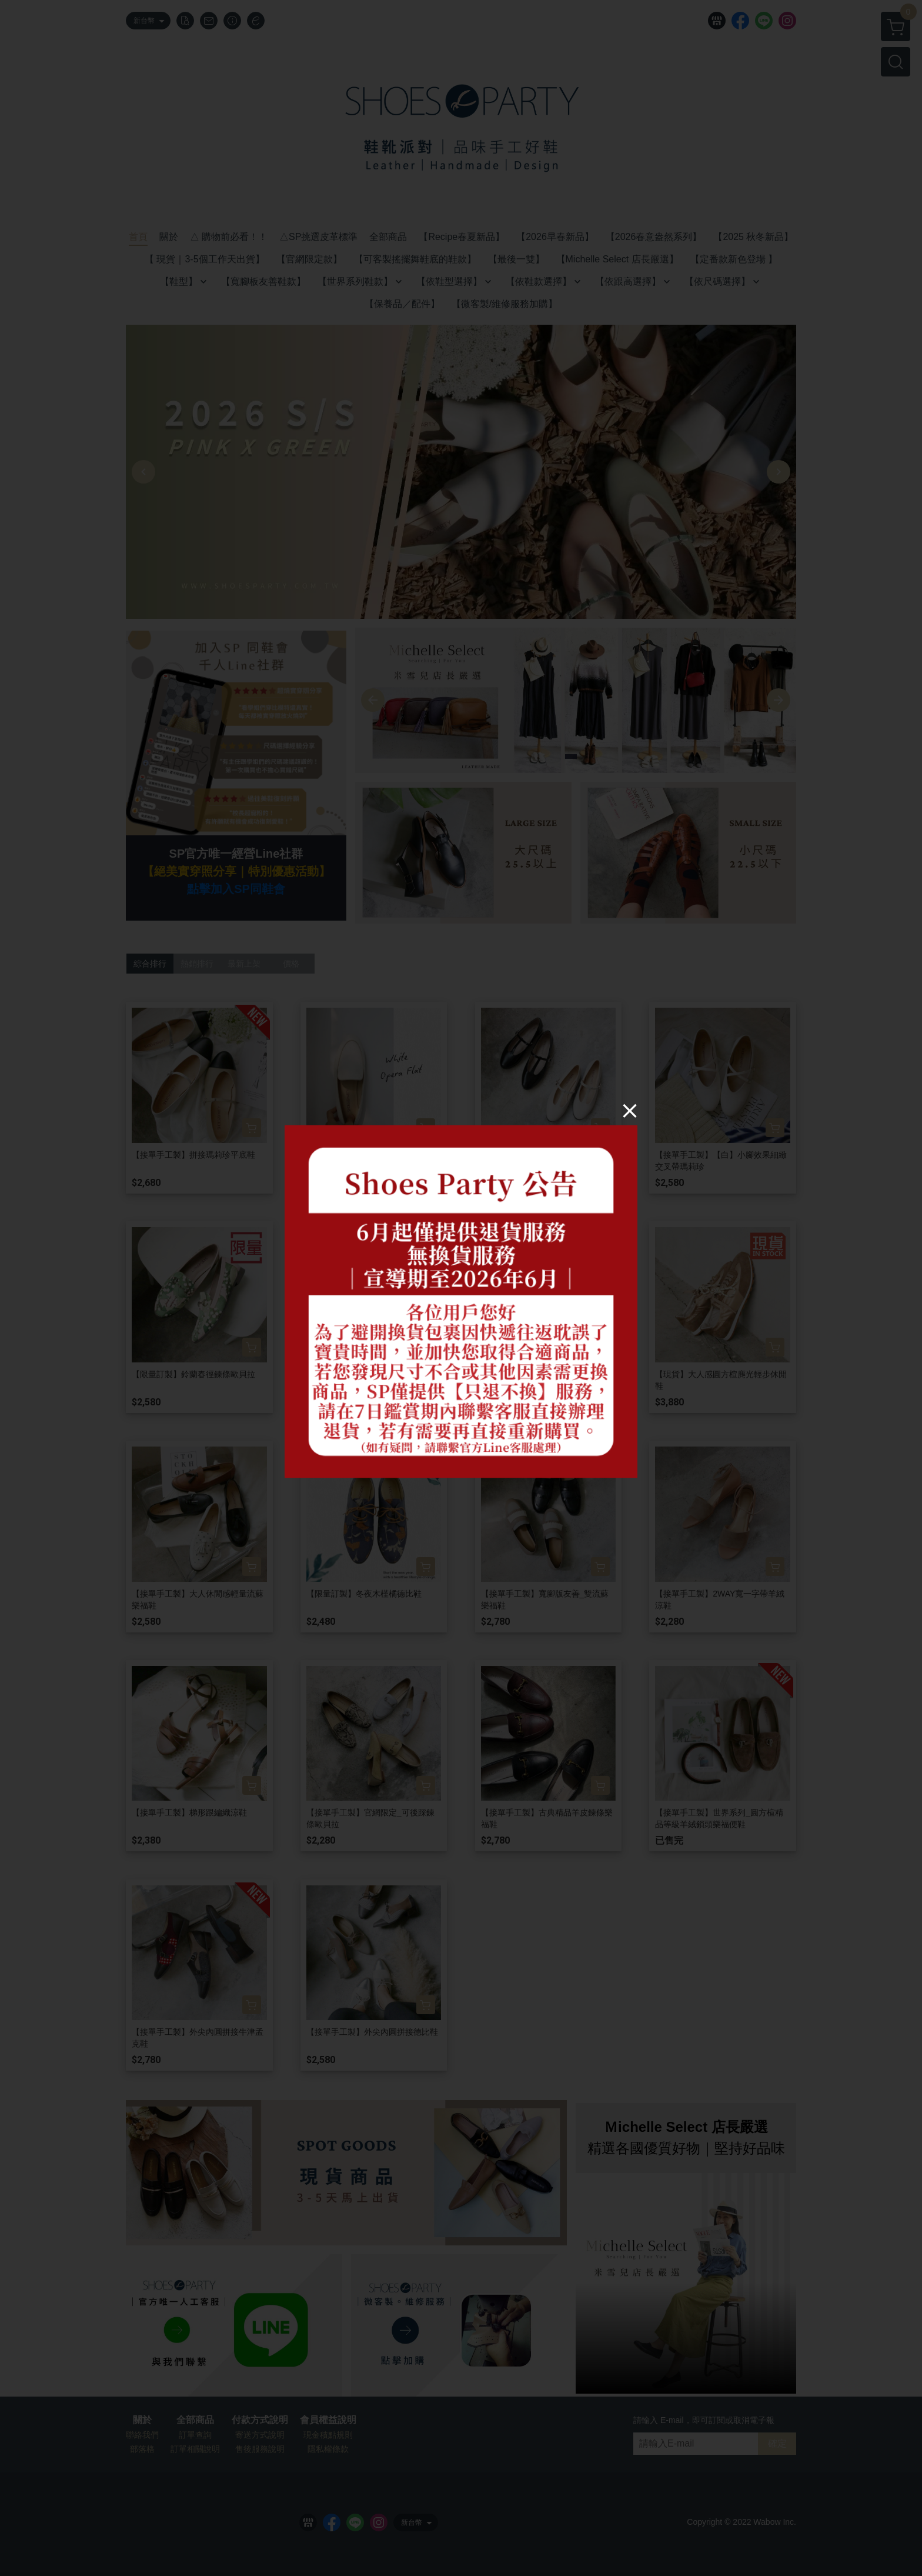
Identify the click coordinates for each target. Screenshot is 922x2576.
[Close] (630, 1110)
